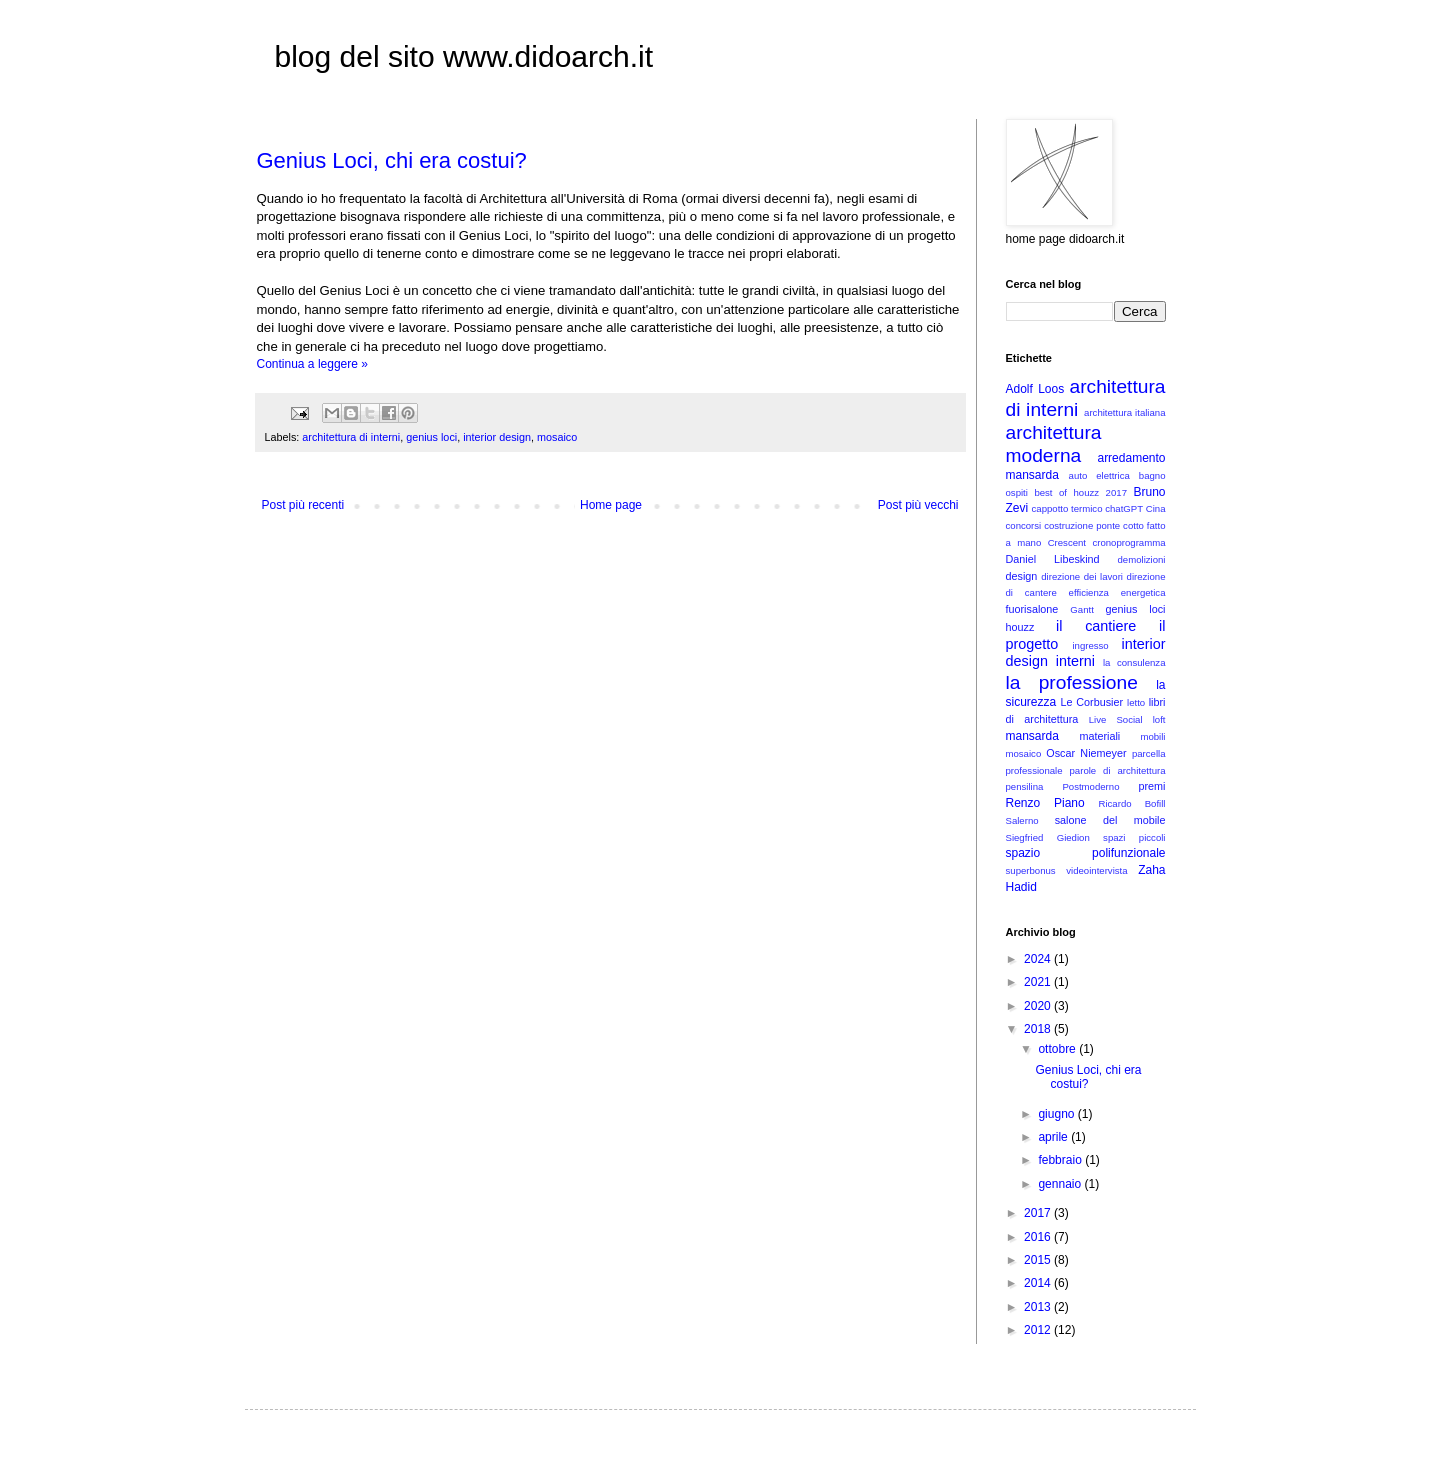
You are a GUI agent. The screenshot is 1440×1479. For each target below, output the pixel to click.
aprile (1054, 1137)
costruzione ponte (1082, 525)
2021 (1039, 982)
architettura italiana (1124, 412)
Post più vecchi (918, 505)
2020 (1039, 1006)
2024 (1039, 959)
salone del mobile (1110, 820)
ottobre (1058, 1049)
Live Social (1116, 719)
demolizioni (1142, 559)
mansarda (1032, 736)
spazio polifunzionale (1086, 853)
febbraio (1061, 1160)
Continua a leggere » (312, 364)
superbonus (1031, 870)
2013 (1039, 1307)
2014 (1039, 1283)
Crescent (1067, 542)
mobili (1152, 736)
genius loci (431, 437)
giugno (1057, 1114)
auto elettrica (1099, 475)
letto (1136, 702)
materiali (1099, 736)
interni (1075, 661)
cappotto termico (1067, 508)
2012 (1039, 1330)
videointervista (1096, 870)
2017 (1039, 1213)
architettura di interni (351, 437)
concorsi (1024, 525)
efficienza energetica (1117, 592)
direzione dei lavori (1082, 576)
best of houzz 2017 (1080, 492)
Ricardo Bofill (1132, 803)
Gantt (1081, 609)
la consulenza (1134, 662)
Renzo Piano (1045, 803)
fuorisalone (1032, 609)
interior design (497, 437)
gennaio (1061, 1184)
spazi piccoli (1134, 837)
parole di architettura (1118, 770)
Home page (611, 505)
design (1022, 576)
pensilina (1025, 786)
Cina (1156, 508)
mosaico (557, 437)
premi (1152, 786)
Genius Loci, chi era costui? (392, 160)
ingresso (1090, 645)
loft (1159, 719)
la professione (1072, 682)
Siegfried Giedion (1048, 837)
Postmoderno (1090, 786)
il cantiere (1096, 626)
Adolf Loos (1035, 389)
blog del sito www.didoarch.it (464, 56)
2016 (1039, 1237)
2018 (1039, 1029)
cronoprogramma (1128, 542)
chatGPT (1124, 508)
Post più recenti (303, 505)
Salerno (1022, 820)
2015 (1039, 1260)
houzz (1020, 627)
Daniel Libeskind (1053, 559)
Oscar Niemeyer (1086, 753)
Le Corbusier (1091, 702)
